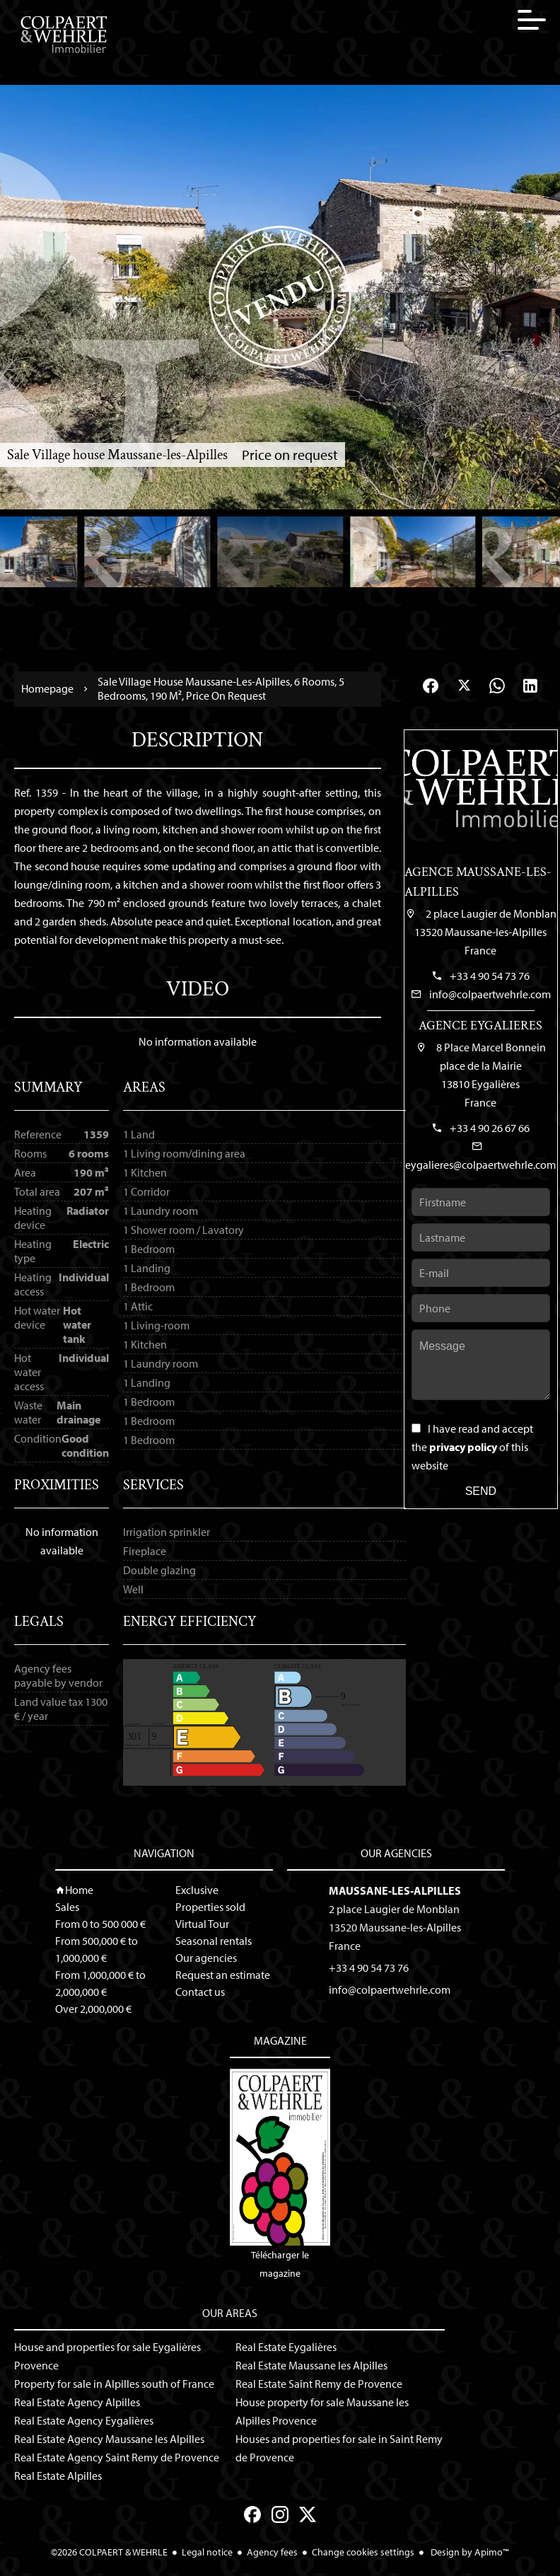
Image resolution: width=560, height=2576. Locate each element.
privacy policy (463, 1447)
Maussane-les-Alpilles (395, 1890)
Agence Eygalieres (480, 1025)
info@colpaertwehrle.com (490, 994)
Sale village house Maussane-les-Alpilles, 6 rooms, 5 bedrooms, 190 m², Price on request (221, 688)
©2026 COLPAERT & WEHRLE (109, 2552)
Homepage (47, 689)
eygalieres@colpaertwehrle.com (480, 1164)
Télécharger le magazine (280, 2174)
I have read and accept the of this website (472, 1446)
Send (480, 1491)
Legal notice (207, 2552)
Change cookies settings (363, 2552)
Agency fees (272, 2552)
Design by (468, 2552)
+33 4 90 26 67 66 (490, 1128)
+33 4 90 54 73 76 (490, 976)
